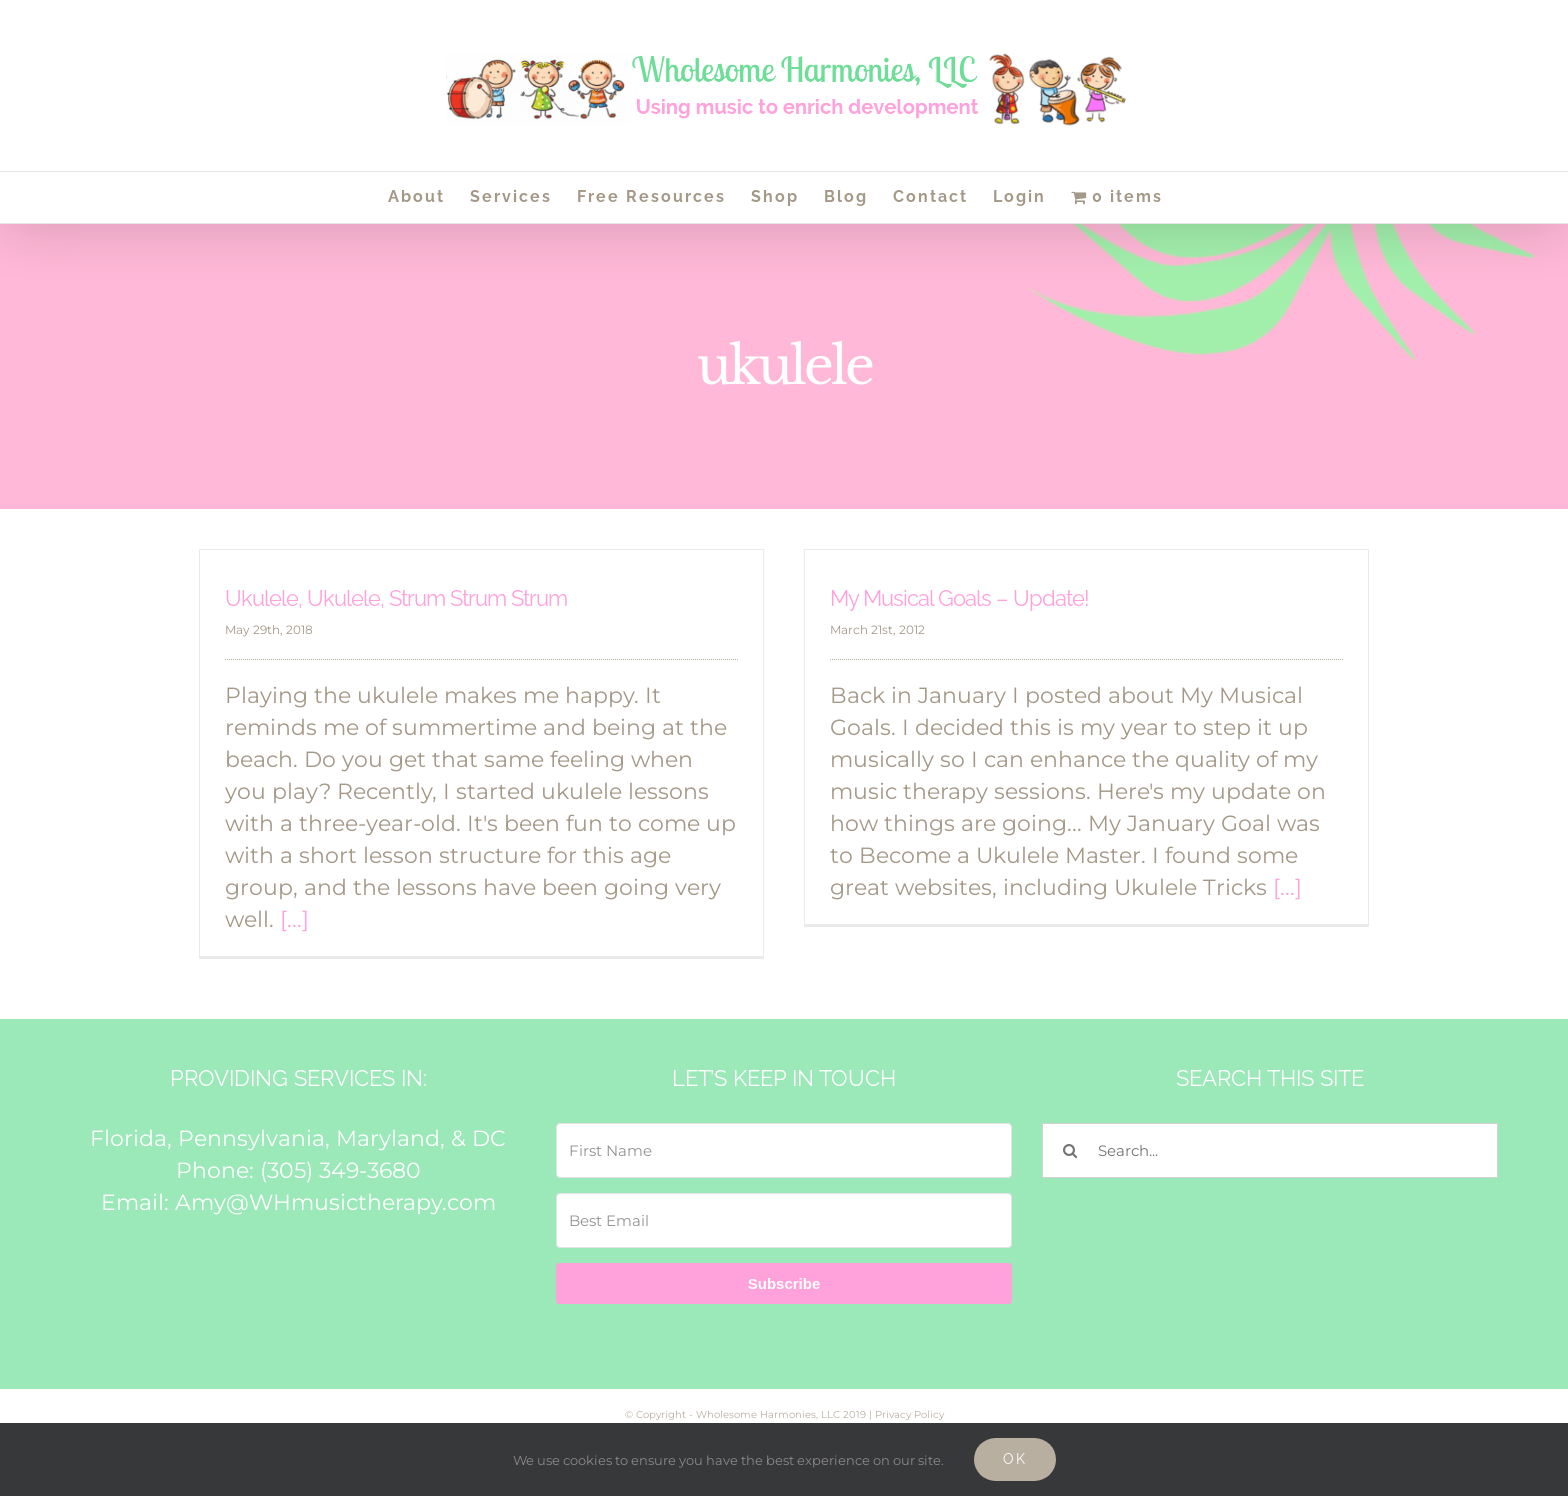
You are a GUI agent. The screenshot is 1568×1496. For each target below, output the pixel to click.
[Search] (1069, 1150)
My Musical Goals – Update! (959, 598)
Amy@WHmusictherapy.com (335, 1202)
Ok (1015, 1459)
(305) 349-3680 (340, 1170)
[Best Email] (784, 1220)
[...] (294, 919)
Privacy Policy (909, 1414)
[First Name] (784, 1150)
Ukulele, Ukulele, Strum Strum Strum (396, 598)
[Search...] (1270, 1150)
